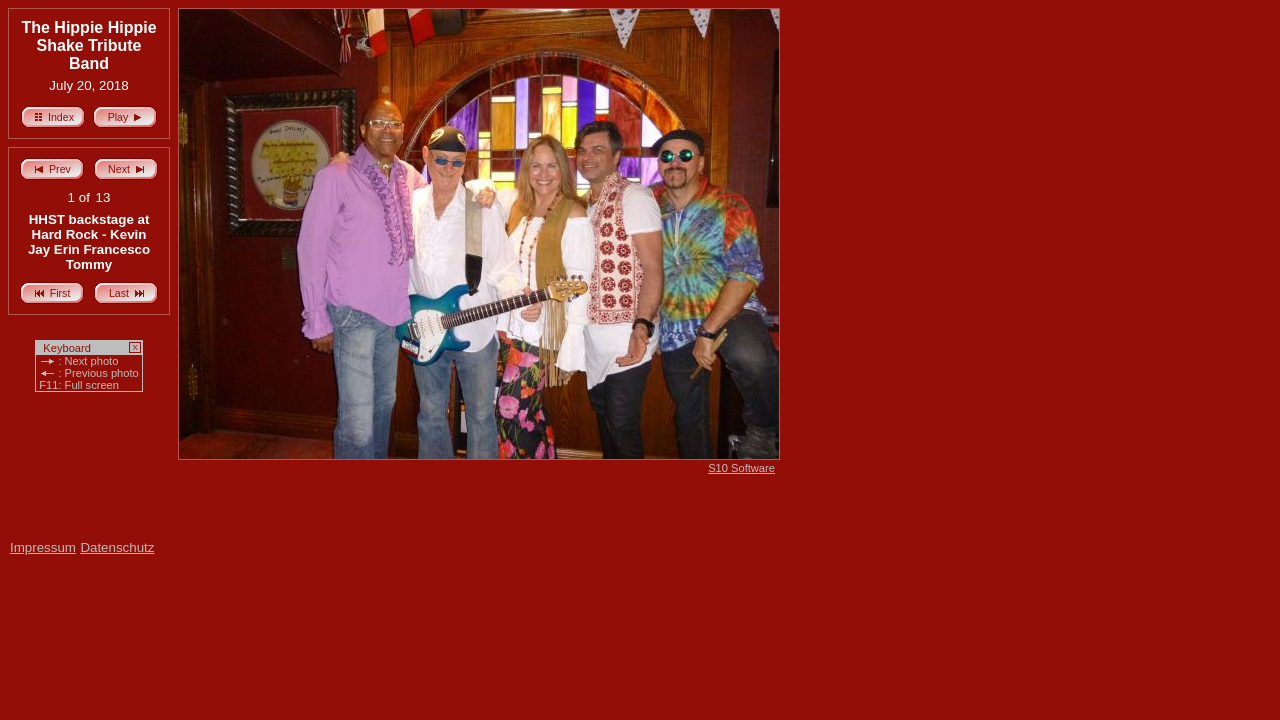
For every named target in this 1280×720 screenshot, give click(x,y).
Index (53, 114)
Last (126, 290)
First (52, 290)
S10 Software (741, 468)
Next (126, 166)
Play (125, 114)
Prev (52, 166)
